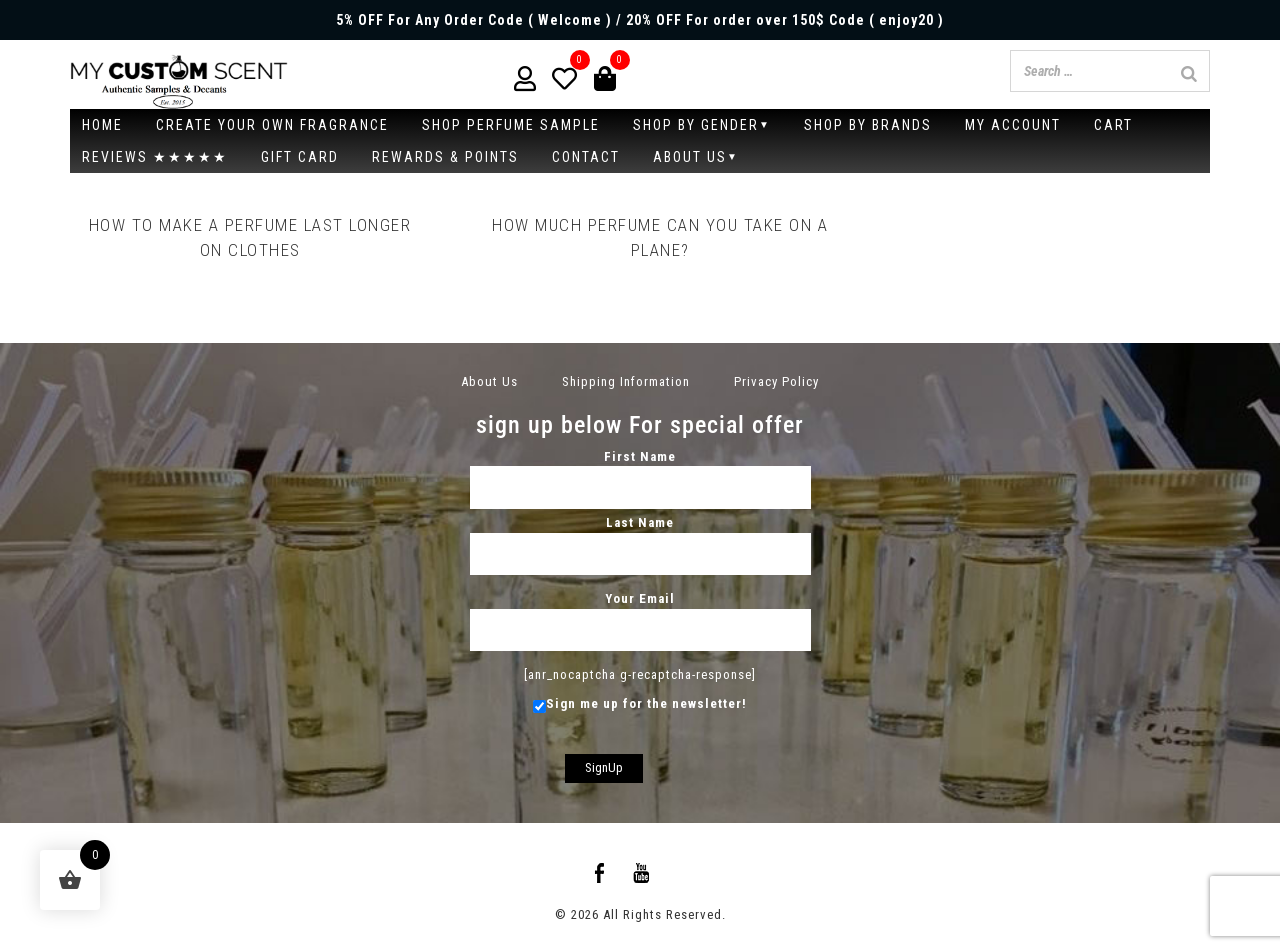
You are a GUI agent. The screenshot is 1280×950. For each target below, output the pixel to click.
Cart (1113, 125)
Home (102, 125)
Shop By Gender (696, 125)
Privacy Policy (776, 381)
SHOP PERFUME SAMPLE (511, 125)
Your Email (640, 614)
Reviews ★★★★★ (155, 157)
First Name (640, 472)
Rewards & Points (445, 157)
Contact (586, 157)
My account (1013, 125)
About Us (690, 157)
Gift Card (300, 157)
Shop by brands (868, 125)
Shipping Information (626, 381)
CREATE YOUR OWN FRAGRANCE (272, 125)
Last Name (640, 538)
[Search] (1189, 73)
